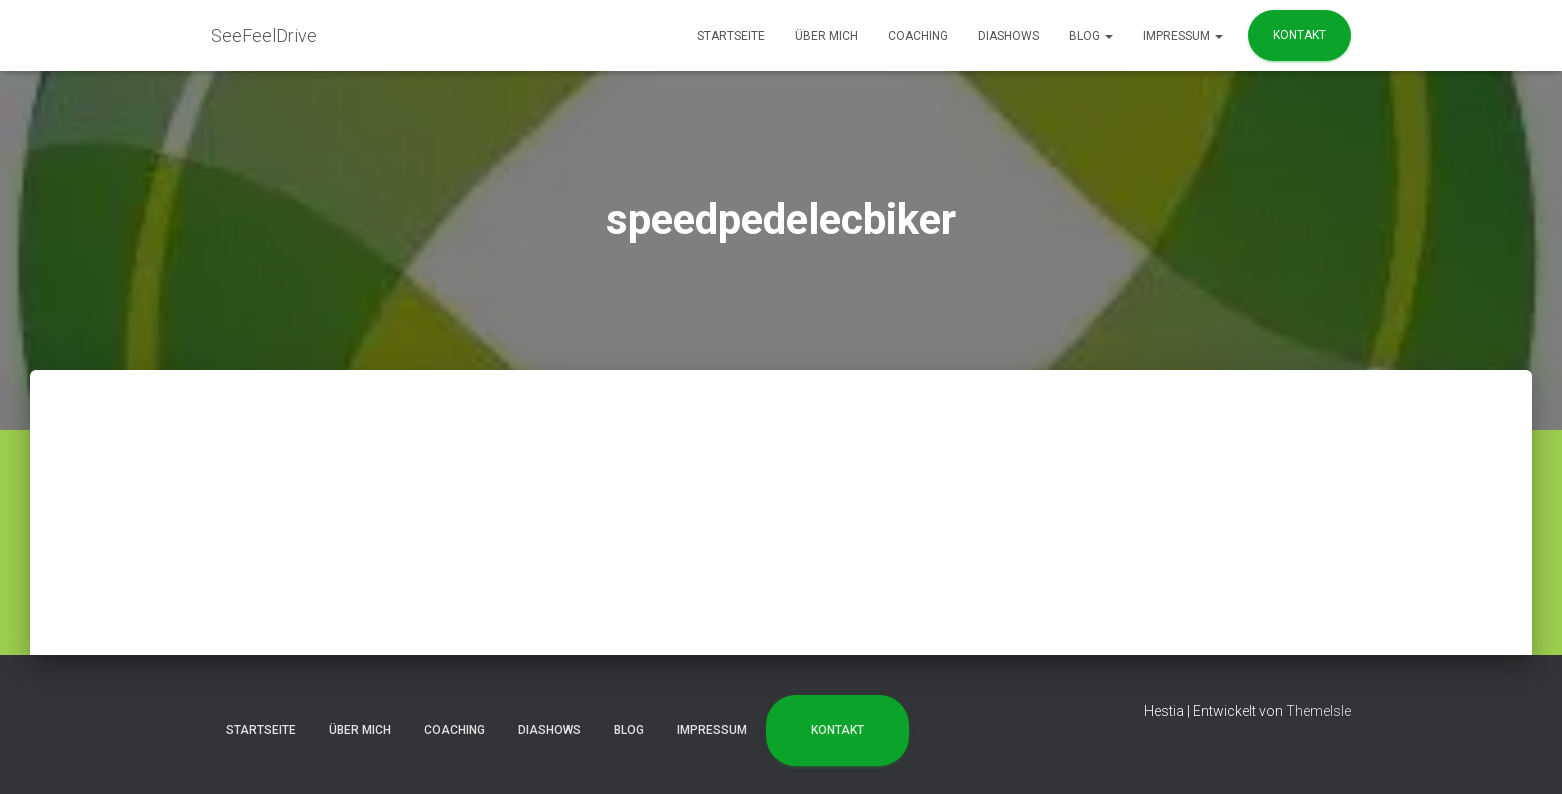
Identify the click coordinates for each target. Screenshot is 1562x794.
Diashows (1008, 36)
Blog (1091, 36)
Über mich (826, 36)
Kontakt (1299, 35)
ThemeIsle (1318, 711)
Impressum (1183, 36)
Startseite (731, 36)
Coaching (918, 36)
